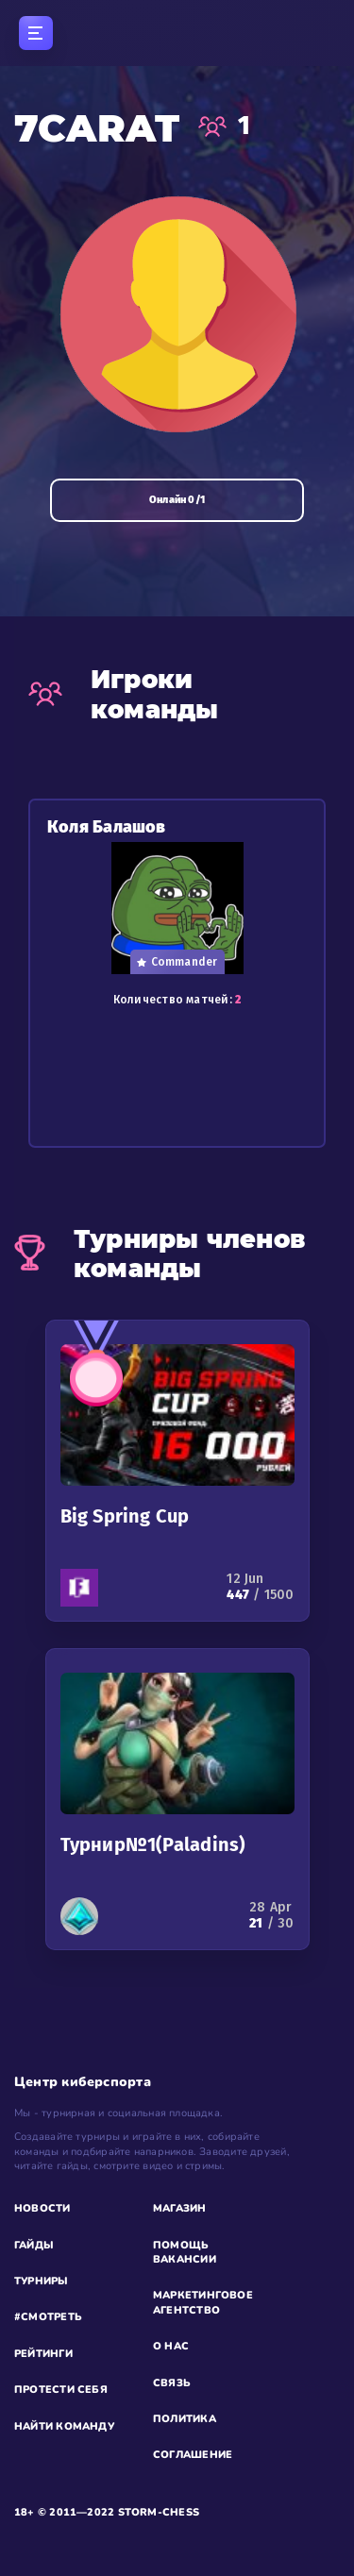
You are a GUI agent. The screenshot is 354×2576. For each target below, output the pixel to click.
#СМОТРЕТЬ (48, 2317)
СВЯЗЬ (172, 2383)
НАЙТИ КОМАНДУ (64, 2426)
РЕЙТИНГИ (43, 2354)
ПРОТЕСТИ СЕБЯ (61, 2389)
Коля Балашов (106, 827)
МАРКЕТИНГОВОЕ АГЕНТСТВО (203, 2302)
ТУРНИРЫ (41, 2281)
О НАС (171, 2346)
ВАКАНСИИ (184, 2259)
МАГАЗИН (180, 2208)
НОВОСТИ (42, 2208)
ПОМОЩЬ (181, 2245)
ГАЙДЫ (34, 2245)
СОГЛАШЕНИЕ (192, 2455)
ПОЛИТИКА (184, 2419)
